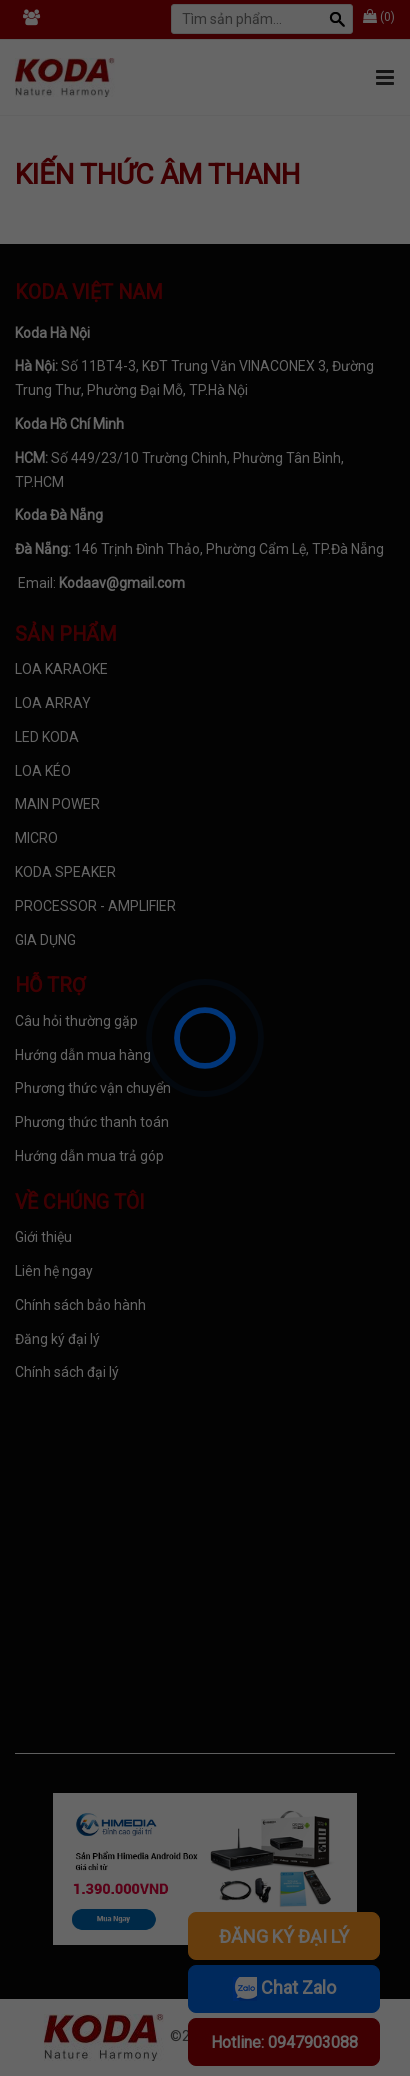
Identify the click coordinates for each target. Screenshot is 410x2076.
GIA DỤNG (45, 940)
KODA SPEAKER (65, 872)
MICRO (36, 838)
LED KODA (47, 737)
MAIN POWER (57, 804)
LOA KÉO (43, 771)
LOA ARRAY (53, 703)
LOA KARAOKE (61, 669)
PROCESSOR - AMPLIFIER (95, 906)
